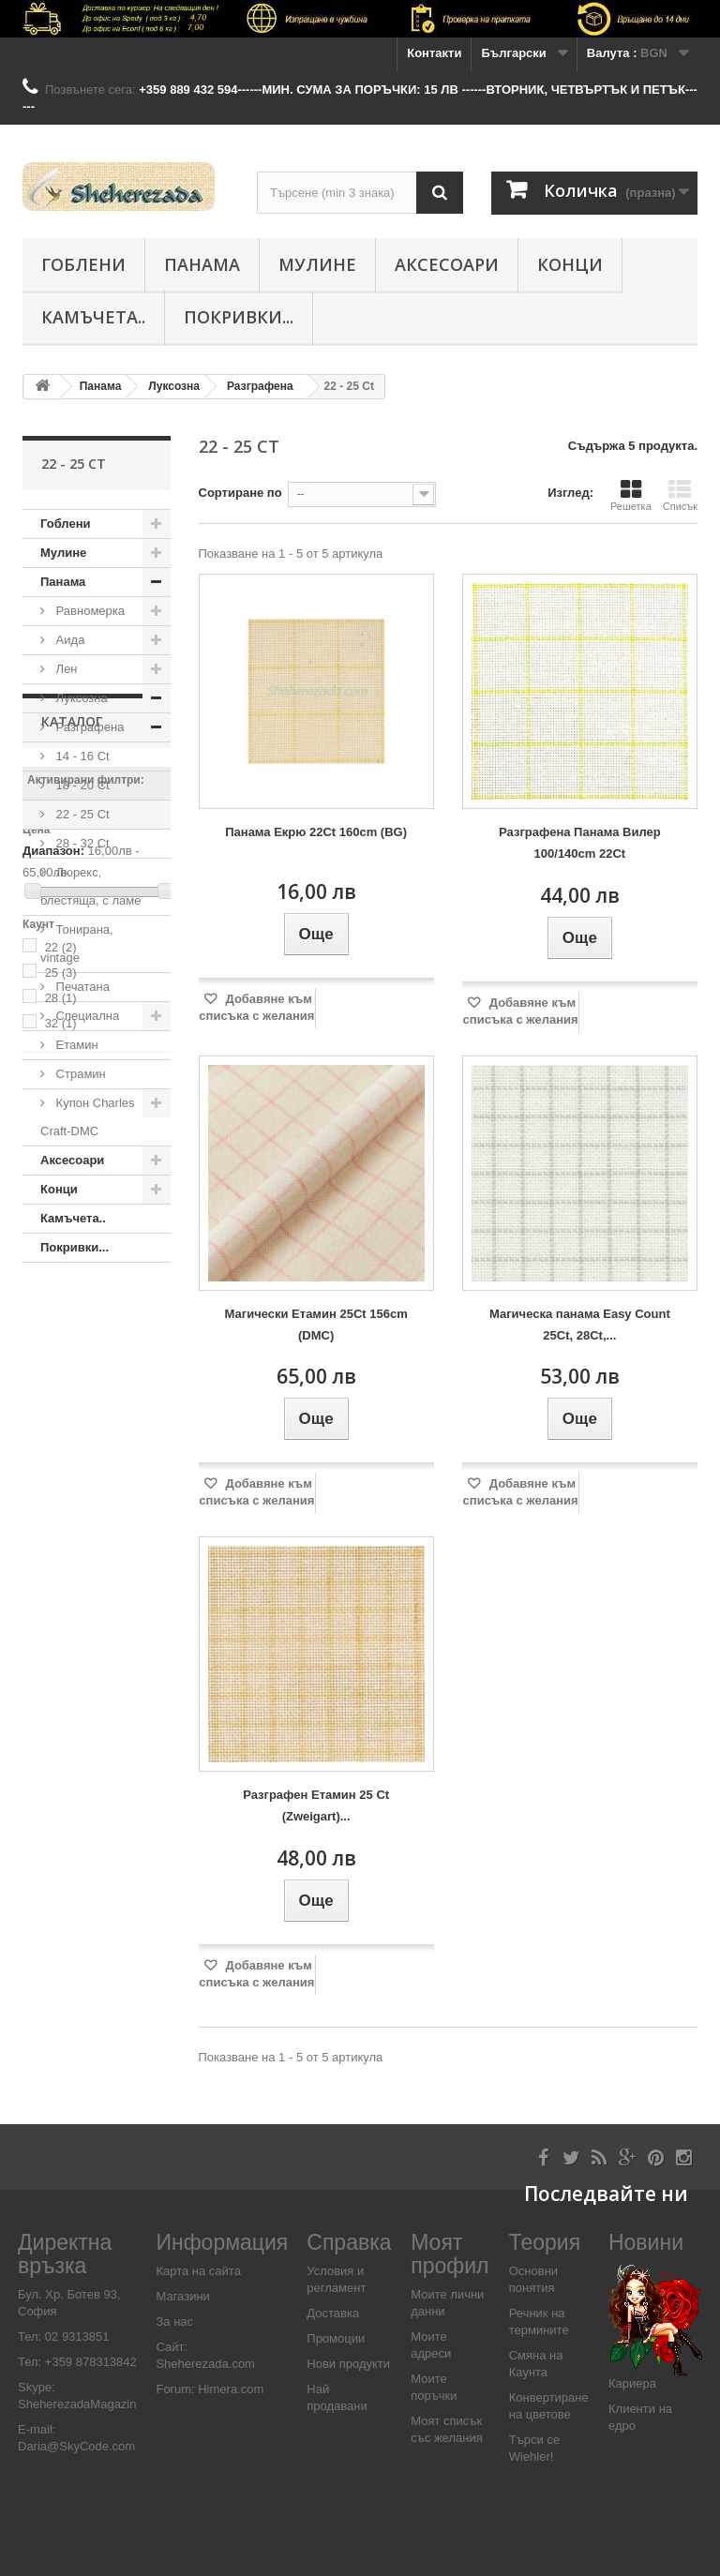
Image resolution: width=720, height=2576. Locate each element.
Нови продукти (348, 2364)
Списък (680, 495)
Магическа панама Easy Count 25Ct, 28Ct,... (579, 1324)
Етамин (75, 1045)
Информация (222, 2242)
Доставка (333, 2313)
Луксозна (80, 698)
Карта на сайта (198, 2271)
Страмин (79, 1074)
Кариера (632, 2383)
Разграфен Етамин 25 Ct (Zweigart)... (316, 1805)
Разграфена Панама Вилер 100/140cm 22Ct (580, 843)
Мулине (317, 264)
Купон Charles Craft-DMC (87, 1117)
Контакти (434, 53)
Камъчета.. (93, 317)
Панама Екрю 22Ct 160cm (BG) (316, 832)
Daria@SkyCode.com (76, 2446)
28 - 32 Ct (81, 843)
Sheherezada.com (205, 2364)
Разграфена (88, 727)
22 (61, 1544)
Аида (68, 640)
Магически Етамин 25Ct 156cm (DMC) (316, 1324)
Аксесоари (447, 264)
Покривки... (238, 317)
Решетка (631, 495)
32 (61, 1620)
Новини (645, 2242)
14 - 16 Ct (81, 756)
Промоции (336, 2338)
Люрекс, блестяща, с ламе (90, 886)
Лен (65, 669)
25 (61, 1570)
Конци (570, 264)
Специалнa (85, 1016)
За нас (174, 2321)
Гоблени (83, 264)
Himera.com (229, 2389)
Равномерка (88, 611)
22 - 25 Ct (81, 814)
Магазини (182, 2296)
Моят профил (449, 2254)
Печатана (81, 987)
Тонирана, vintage (76, 943)
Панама (202, 264)
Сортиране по (240, 493)
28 (61, 1595)
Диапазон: (53, 1448)
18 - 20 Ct (81, 785)
